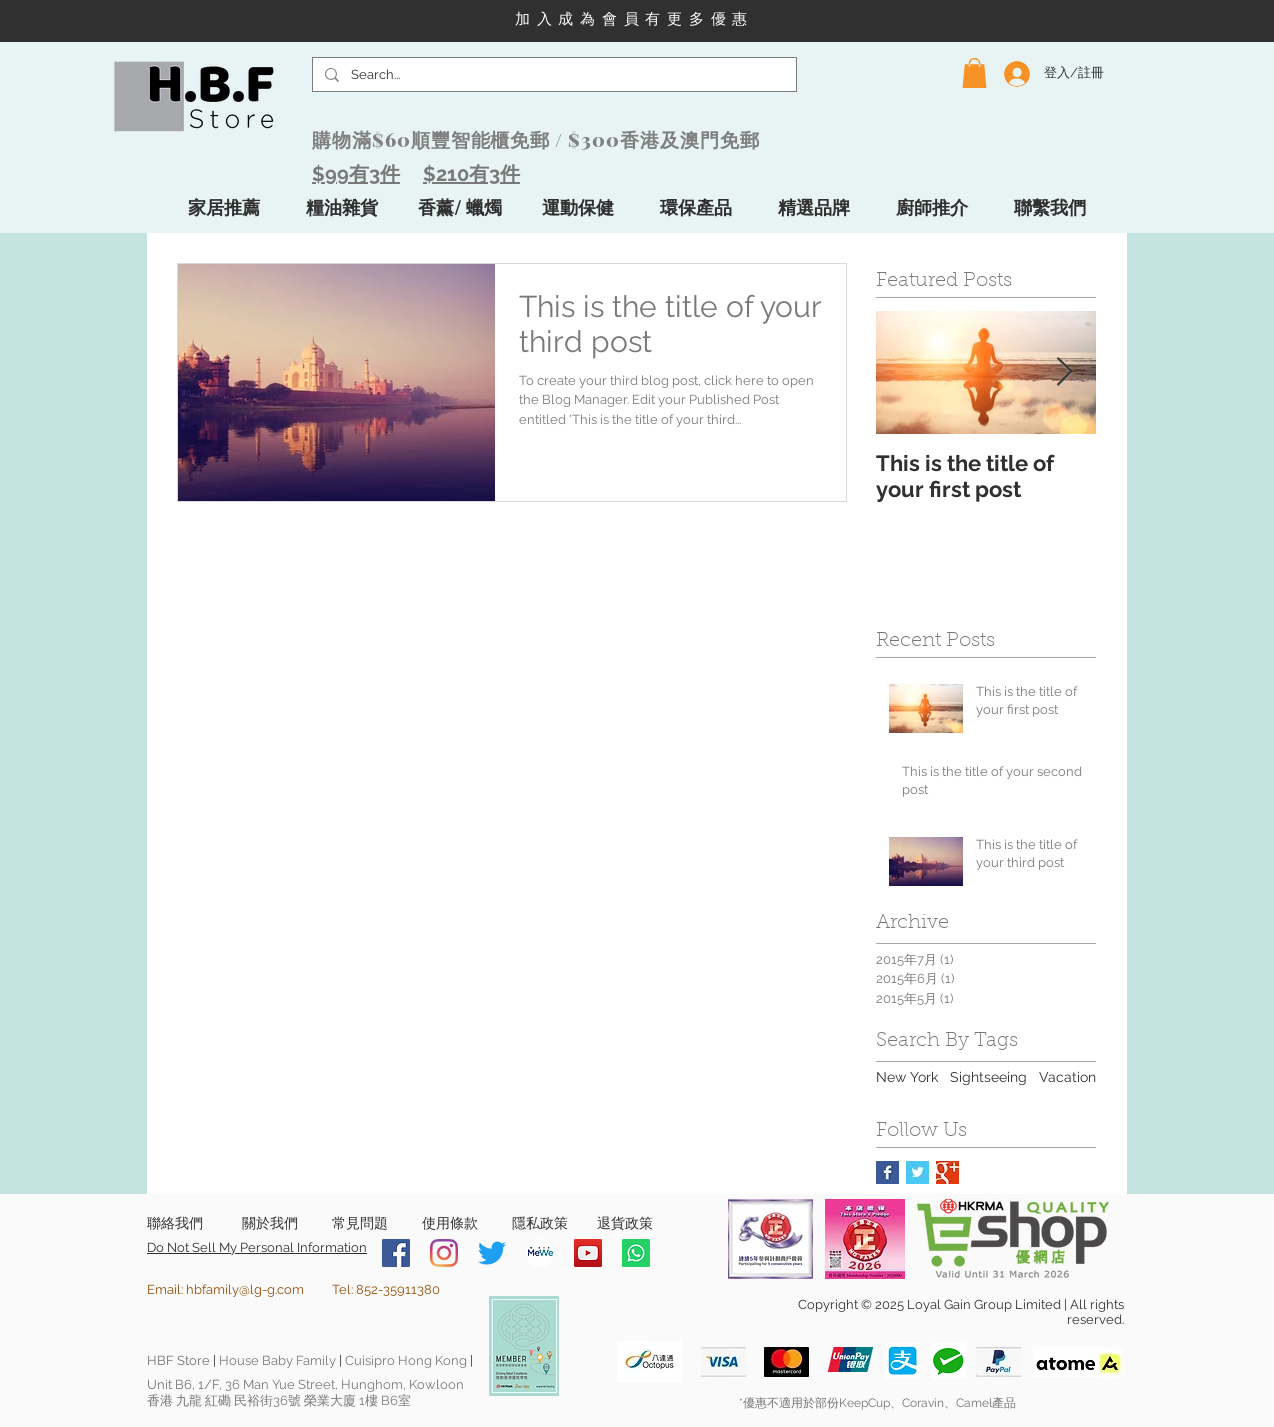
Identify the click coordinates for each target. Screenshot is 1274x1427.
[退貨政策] (625, 1224)
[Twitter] (492, 1253)
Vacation (1067, 1077)
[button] (974, 73)
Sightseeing (988, 1077)
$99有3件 (356, 174)
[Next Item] (1064, 372)
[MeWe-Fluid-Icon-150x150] (540, 1253)
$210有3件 (471, 174)
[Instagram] (444, 1253)
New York (907, 1077)
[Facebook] (396, 1253)
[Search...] (552, 75)
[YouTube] (588, 1253)
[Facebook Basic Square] (887, 1172)
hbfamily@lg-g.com (245, 1289)
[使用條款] (449, 1224)
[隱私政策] (539, 1224)
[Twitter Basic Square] (917, 1172)
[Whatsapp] (636, 1253)
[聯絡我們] (175, 1224)
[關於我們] (269, 1224)
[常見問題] (359, 1224)
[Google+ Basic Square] (947, 1172)
